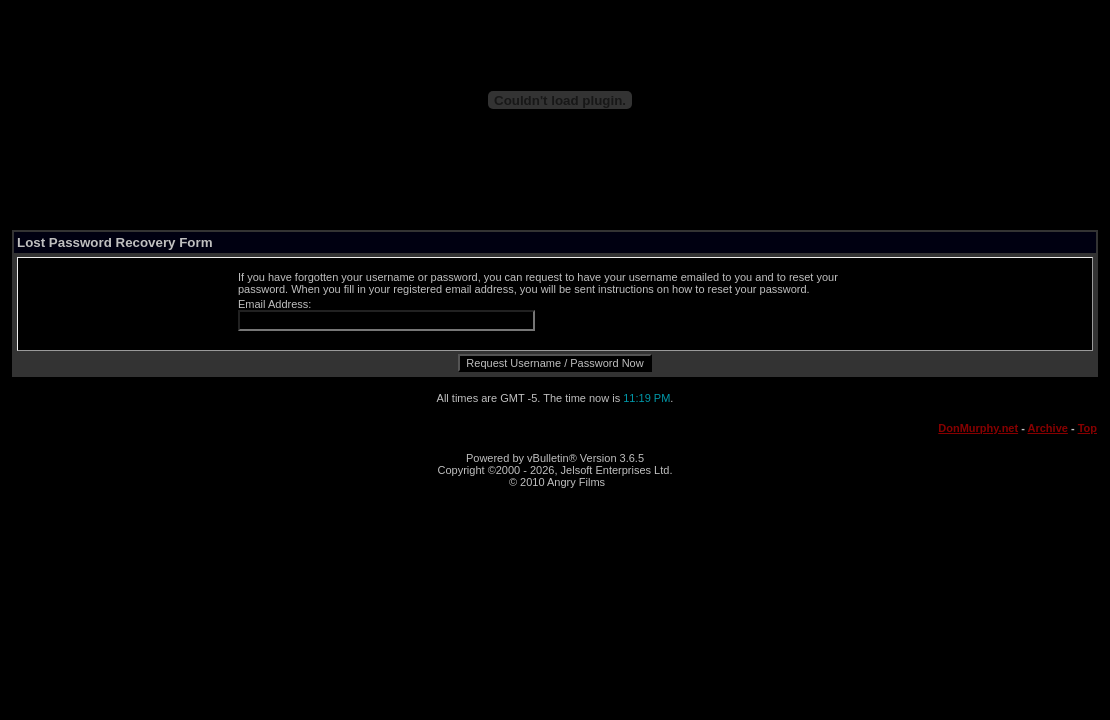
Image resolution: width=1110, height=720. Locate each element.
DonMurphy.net (978, 428)
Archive (1048, 428)
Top (1087, 428)
